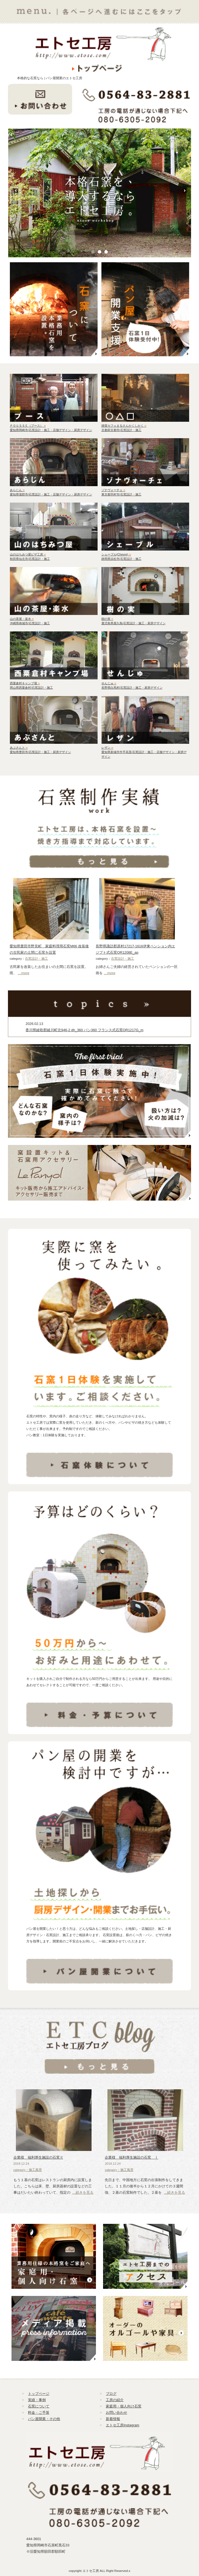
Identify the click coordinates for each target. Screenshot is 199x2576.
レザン (107, 747)
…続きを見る (83, 2192)
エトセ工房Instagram (122, 2425)
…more (23, 973)
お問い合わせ (116, 2412)
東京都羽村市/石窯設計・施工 (121, 494)
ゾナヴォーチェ (113, 490)
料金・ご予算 (38, 2412)
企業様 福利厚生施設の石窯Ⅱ (38, 2157)
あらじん (17, 490)
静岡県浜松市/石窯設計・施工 (121, 558)
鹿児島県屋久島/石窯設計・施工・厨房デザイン (133, 623)
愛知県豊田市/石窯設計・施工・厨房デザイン (40, 752)
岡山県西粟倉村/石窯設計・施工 (31, 687)
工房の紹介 (115, 2400)
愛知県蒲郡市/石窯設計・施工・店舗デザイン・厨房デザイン (51, 494)
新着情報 (113, 2419)
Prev (17, 192)
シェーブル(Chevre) (116, 554)
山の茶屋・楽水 (22, 618)
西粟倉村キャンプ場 (25, 683)
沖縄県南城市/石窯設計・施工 (30, 623)
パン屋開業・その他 (44, 2419)
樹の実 (107, 618)
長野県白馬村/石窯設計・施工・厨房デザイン (132, 687)
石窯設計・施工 (36, 958)
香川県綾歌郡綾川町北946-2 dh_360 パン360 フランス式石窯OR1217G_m (84, 1030)
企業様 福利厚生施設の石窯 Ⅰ (131, 2157)
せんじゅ (108, 683)
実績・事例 (37, 2400)
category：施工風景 (27, 2170)
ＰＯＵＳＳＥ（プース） (28, 425)
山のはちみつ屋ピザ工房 (28, 554)
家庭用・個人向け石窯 (123, 2406)
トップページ (38, 2394)
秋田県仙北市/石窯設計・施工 (30, 558)
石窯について (38, 2406)
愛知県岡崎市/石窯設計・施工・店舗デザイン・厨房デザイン (51, 430)
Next (186, 192)
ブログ (111, 2394)
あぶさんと (19, 747)
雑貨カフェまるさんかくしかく (123, 425)
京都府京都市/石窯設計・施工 (121, 430)
